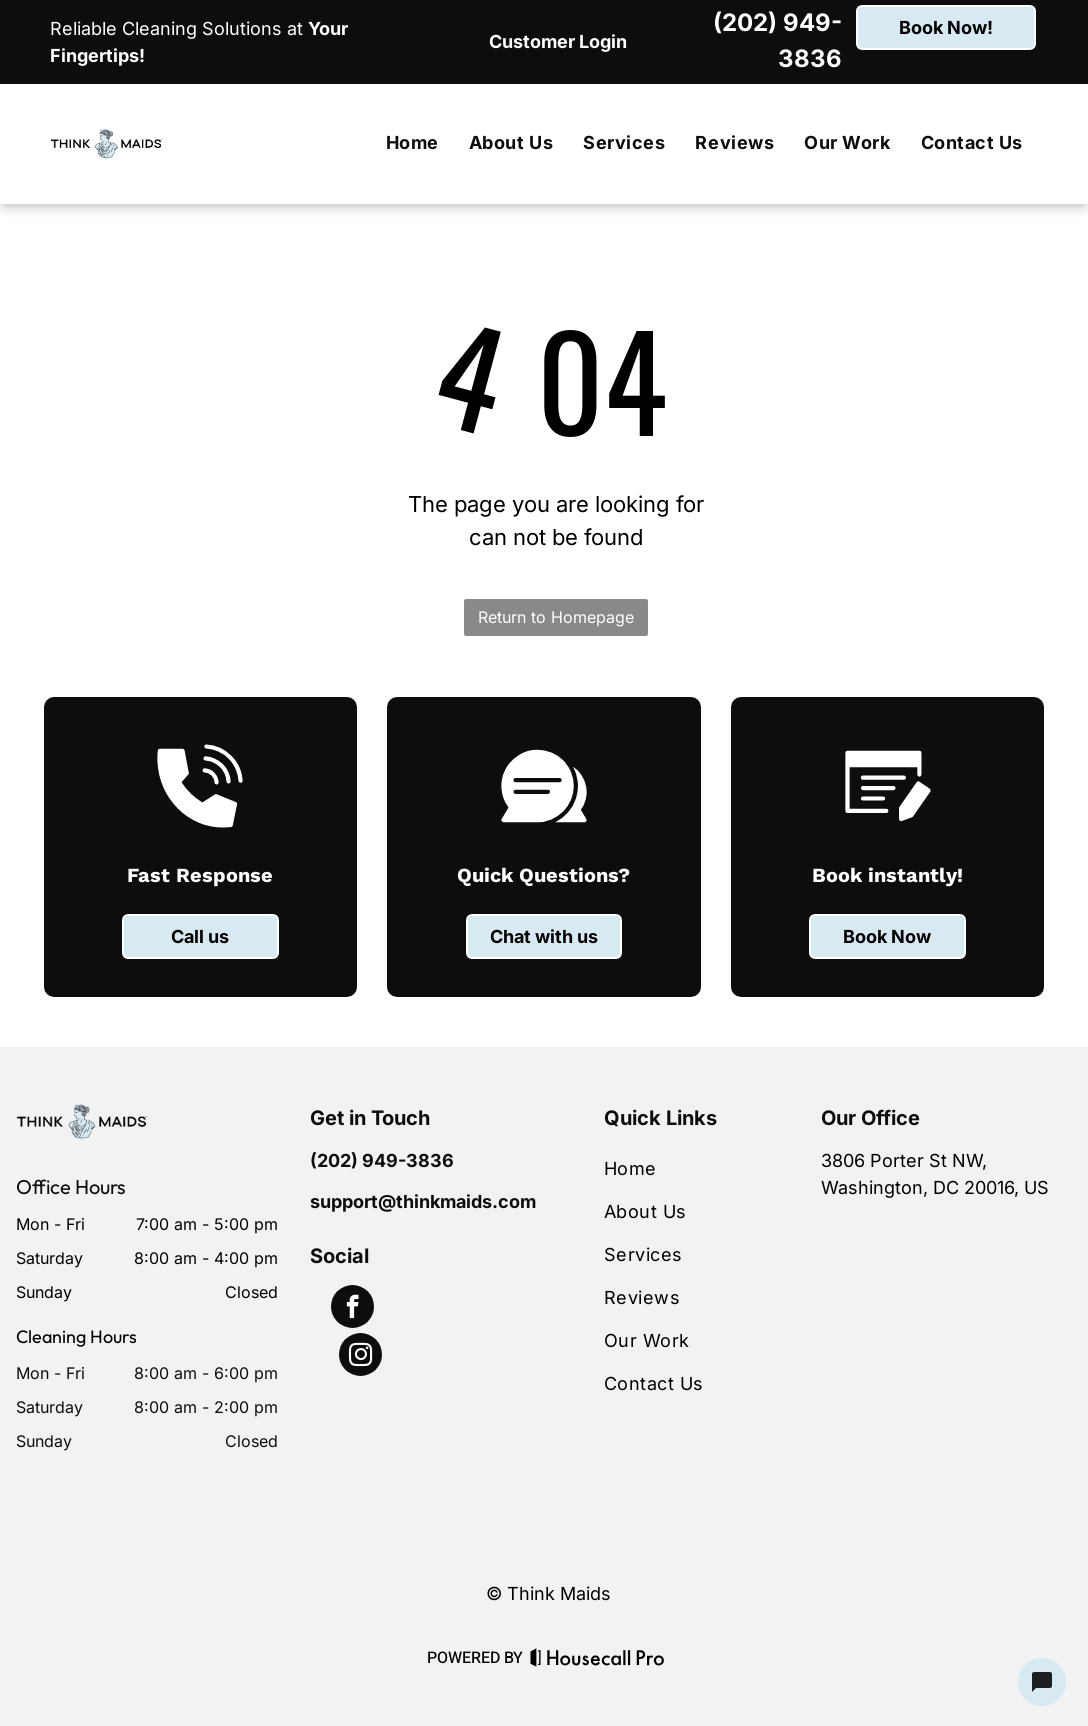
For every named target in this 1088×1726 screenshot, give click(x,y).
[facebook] (352, 1309)
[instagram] (360, 1357)
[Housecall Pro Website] (597, 1661)
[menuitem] (412, 143)
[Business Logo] (82, 1116)
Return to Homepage (556, 617)
